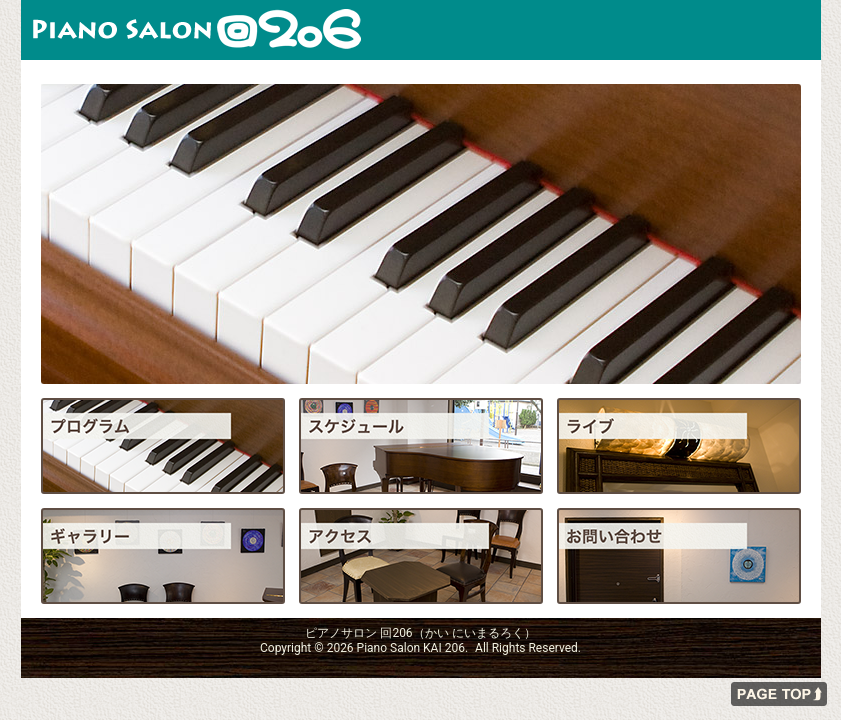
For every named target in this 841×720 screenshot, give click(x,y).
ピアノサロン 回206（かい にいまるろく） (197, 30)
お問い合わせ (679, 556)
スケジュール (421, 446)
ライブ (679, 446)
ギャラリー (163, 556)
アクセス (421, 556)
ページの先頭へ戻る (779, 694)
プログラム (163, 446)
